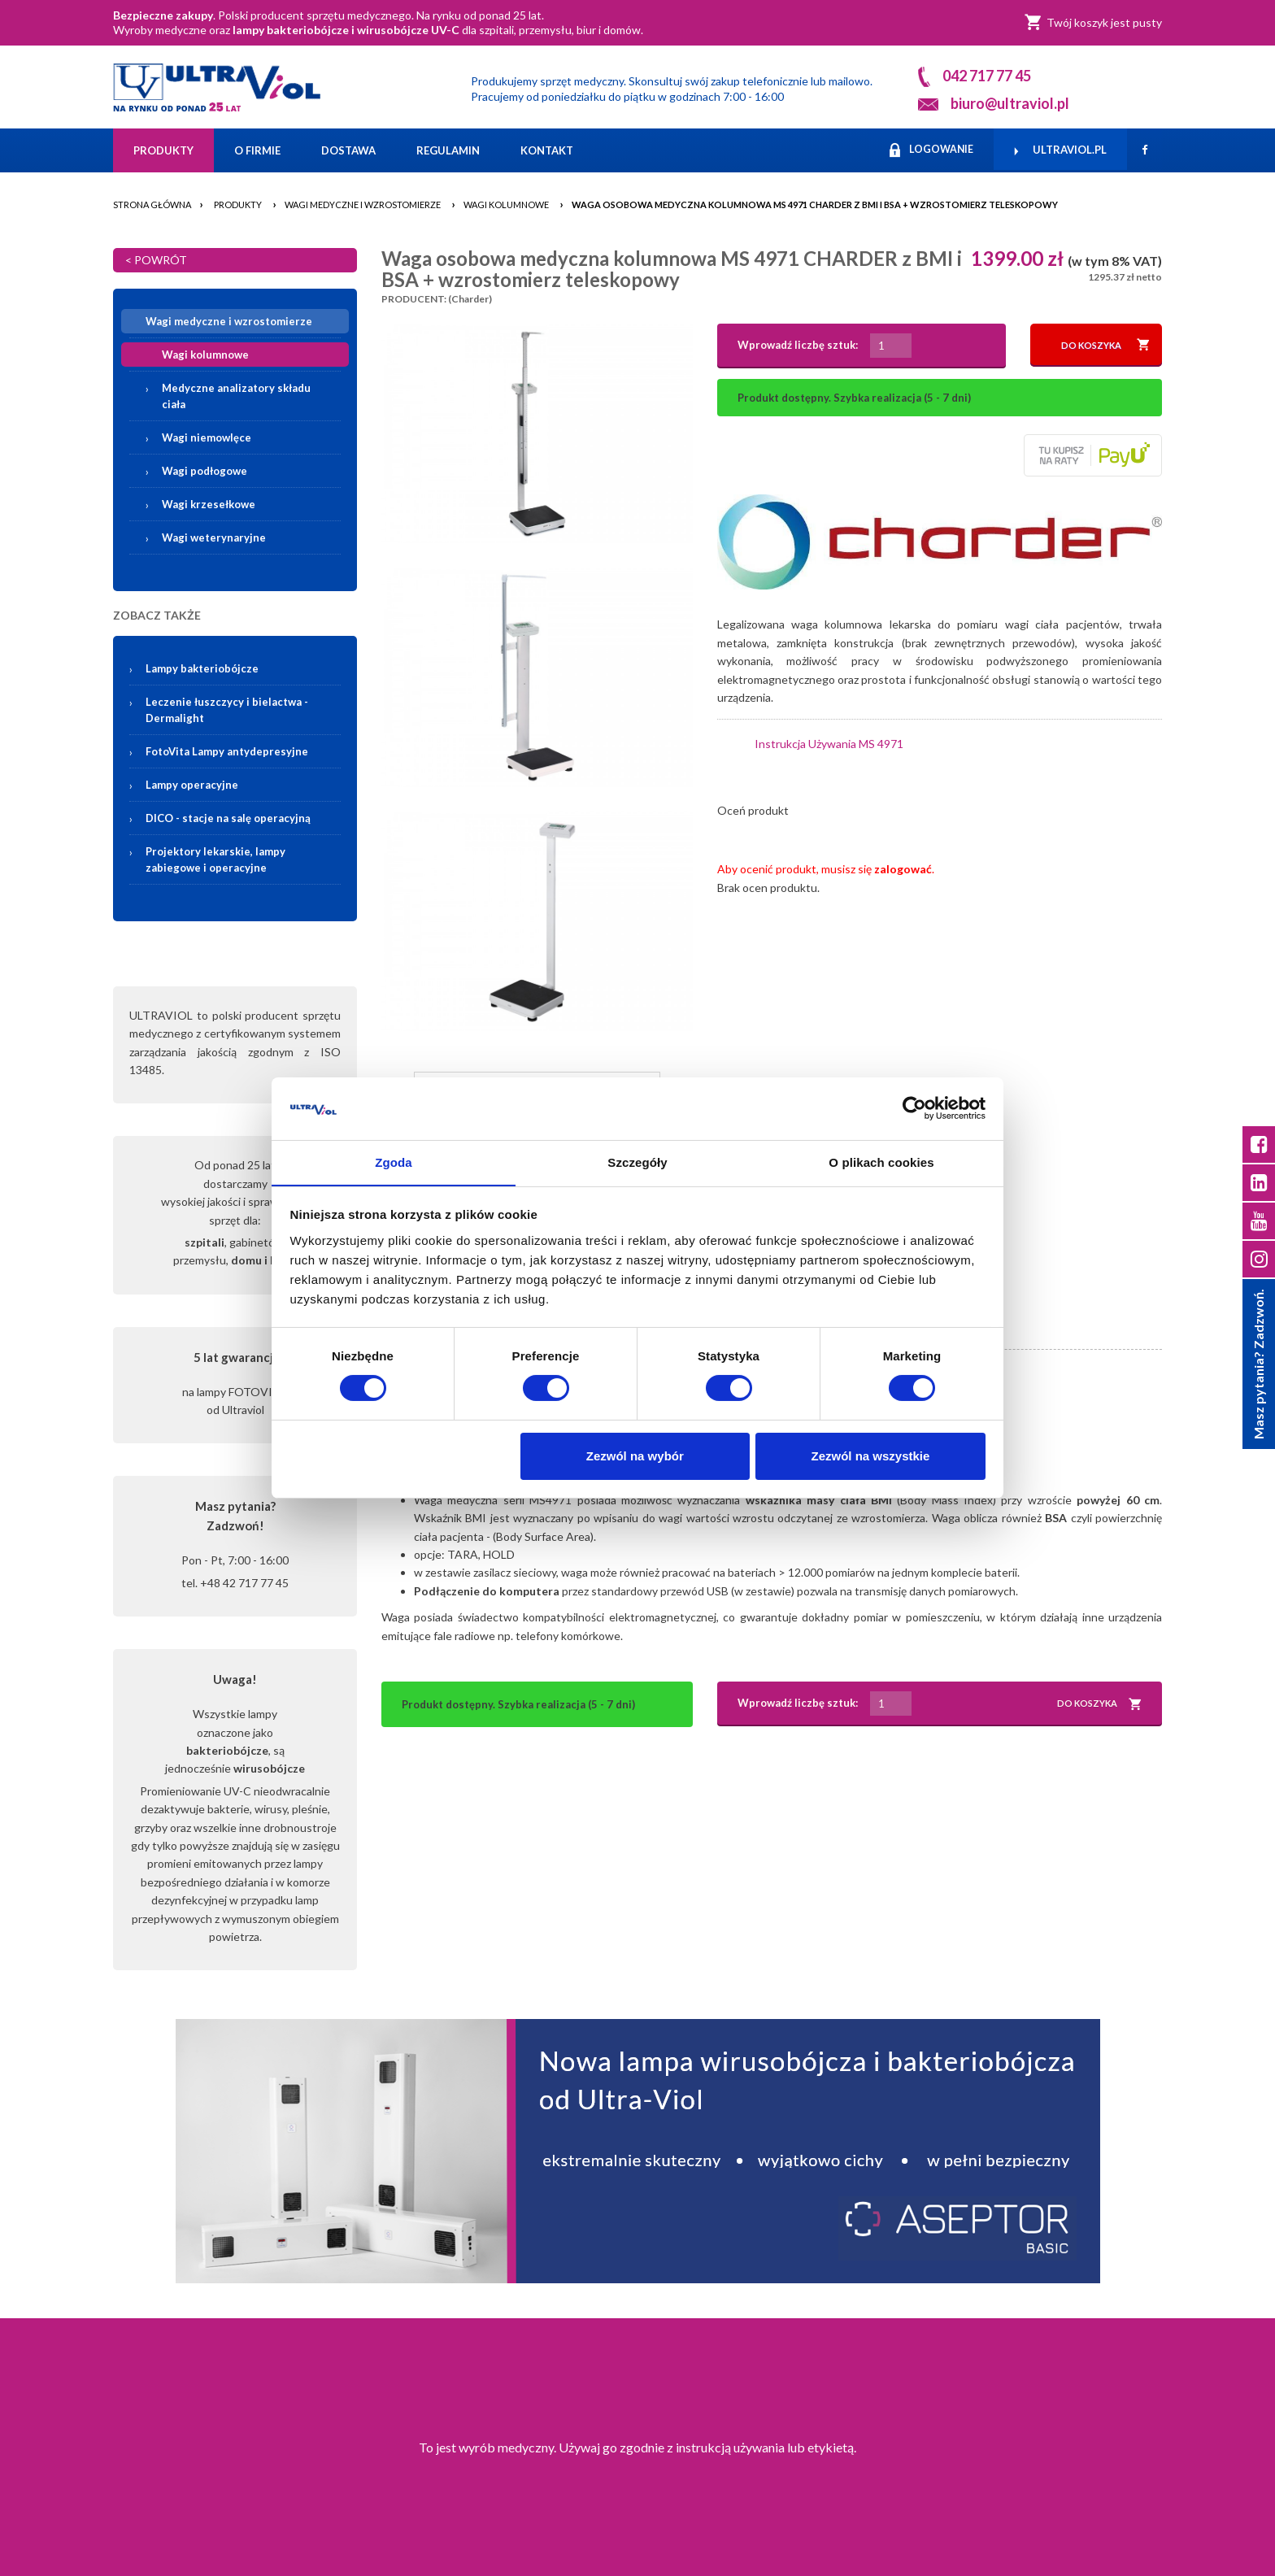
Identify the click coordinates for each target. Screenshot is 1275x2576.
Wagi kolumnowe (506, 204)
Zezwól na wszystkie (870, 1456)
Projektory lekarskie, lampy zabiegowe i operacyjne (215, 859)
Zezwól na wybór (635, 1456)
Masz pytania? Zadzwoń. (1258, 1365)
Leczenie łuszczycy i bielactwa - (227, 709)
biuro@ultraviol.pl (1010, 103)
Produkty (163, 150)
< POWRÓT (156, 260)
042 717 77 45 (986, 76)
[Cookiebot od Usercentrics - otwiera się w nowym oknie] (914, 1108)
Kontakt (546, 150)
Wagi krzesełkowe (208, 504)
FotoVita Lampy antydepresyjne (227, 751)
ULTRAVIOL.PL (1059, 149)
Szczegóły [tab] (637, 1161)
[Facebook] (1144, 149)
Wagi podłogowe (204, 470)
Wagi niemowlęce (206, 437)
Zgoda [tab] (393, 1161)
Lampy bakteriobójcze (245, 668)
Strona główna (152, 204)
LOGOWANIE (929, 150)
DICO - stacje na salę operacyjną (228, 818)
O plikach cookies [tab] (881, 1161)
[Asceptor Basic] (637, 2151)
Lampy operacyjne (192, 784)
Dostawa (348, 150)
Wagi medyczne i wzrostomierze (363, 204)
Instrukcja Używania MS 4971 (829, 744)
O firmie (257, 150)
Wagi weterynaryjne (214, 537)
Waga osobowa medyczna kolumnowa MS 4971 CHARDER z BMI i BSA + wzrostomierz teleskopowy (815, 204)
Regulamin (448, 150)
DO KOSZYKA (1105, 344)
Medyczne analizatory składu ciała (236, 396)
